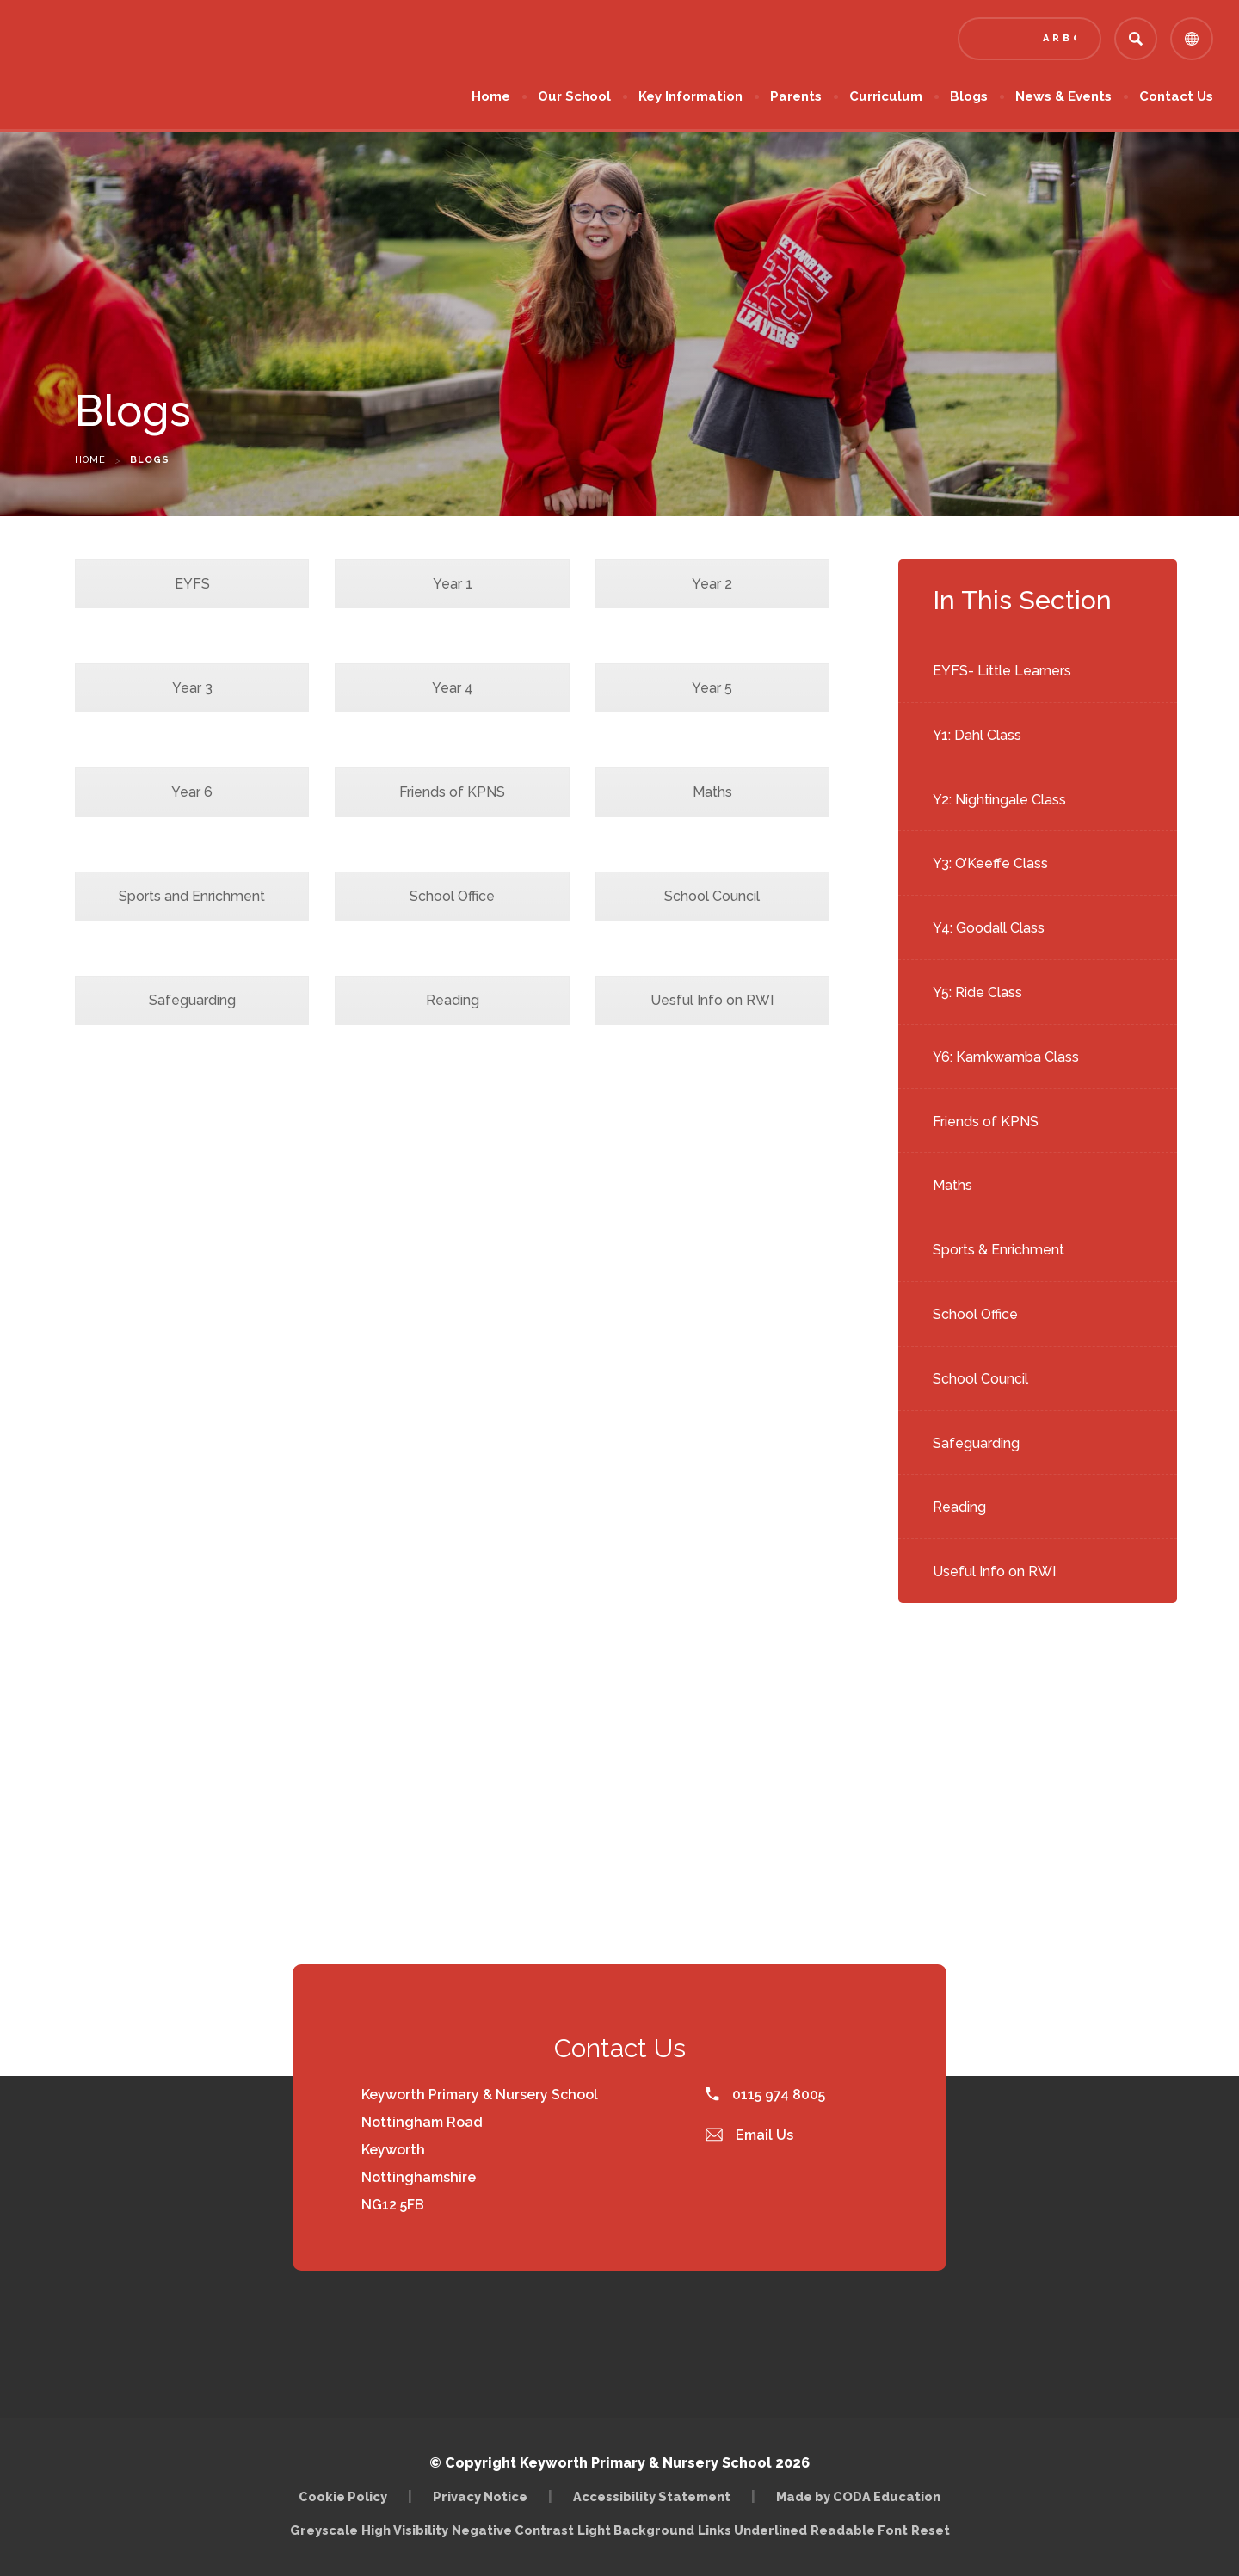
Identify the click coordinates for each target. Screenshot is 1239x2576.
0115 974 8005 (765, 2094)
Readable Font (859, 2530)
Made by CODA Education (858, 2496)
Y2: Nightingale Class (999, 800)
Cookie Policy (343, 2496)
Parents (796, 96)
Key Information (690, 96)
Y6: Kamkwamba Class (1006, 1057)
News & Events (1063, 96)
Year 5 (712, 688)
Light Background (635, 2530)
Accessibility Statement (651, 2496)
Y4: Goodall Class (989, 928)
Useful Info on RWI (994, 1571)
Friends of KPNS (986, 1121)
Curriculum (885, 96)
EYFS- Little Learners (1002, 670)
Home (491, 96)
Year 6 (192, 792)
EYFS (192, 584)
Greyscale (324, 2530)
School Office (975, 1314)
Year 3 (192, 688)
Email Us (749, 2135)
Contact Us (1176, 96)
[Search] (1135, 38)
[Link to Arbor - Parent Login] (1029, 38)
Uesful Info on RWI (712, 1000)
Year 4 (452, 688)
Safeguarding (976, 1443)
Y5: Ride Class (977, 992)
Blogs (969, 96)
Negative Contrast (513, 2530)
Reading (959, 1507)
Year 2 (712, 584)
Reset (930, 2530)
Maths (952, 1185)
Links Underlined (752, 2530)
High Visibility (404, 2530)
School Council (980, 1379)
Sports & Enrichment (998, 1250)
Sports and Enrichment (192, 896)
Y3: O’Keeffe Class (990, 863)
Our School (574, 96)
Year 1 (452, 584)
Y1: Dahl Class (977, 735)
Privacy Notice (480, 2496)
